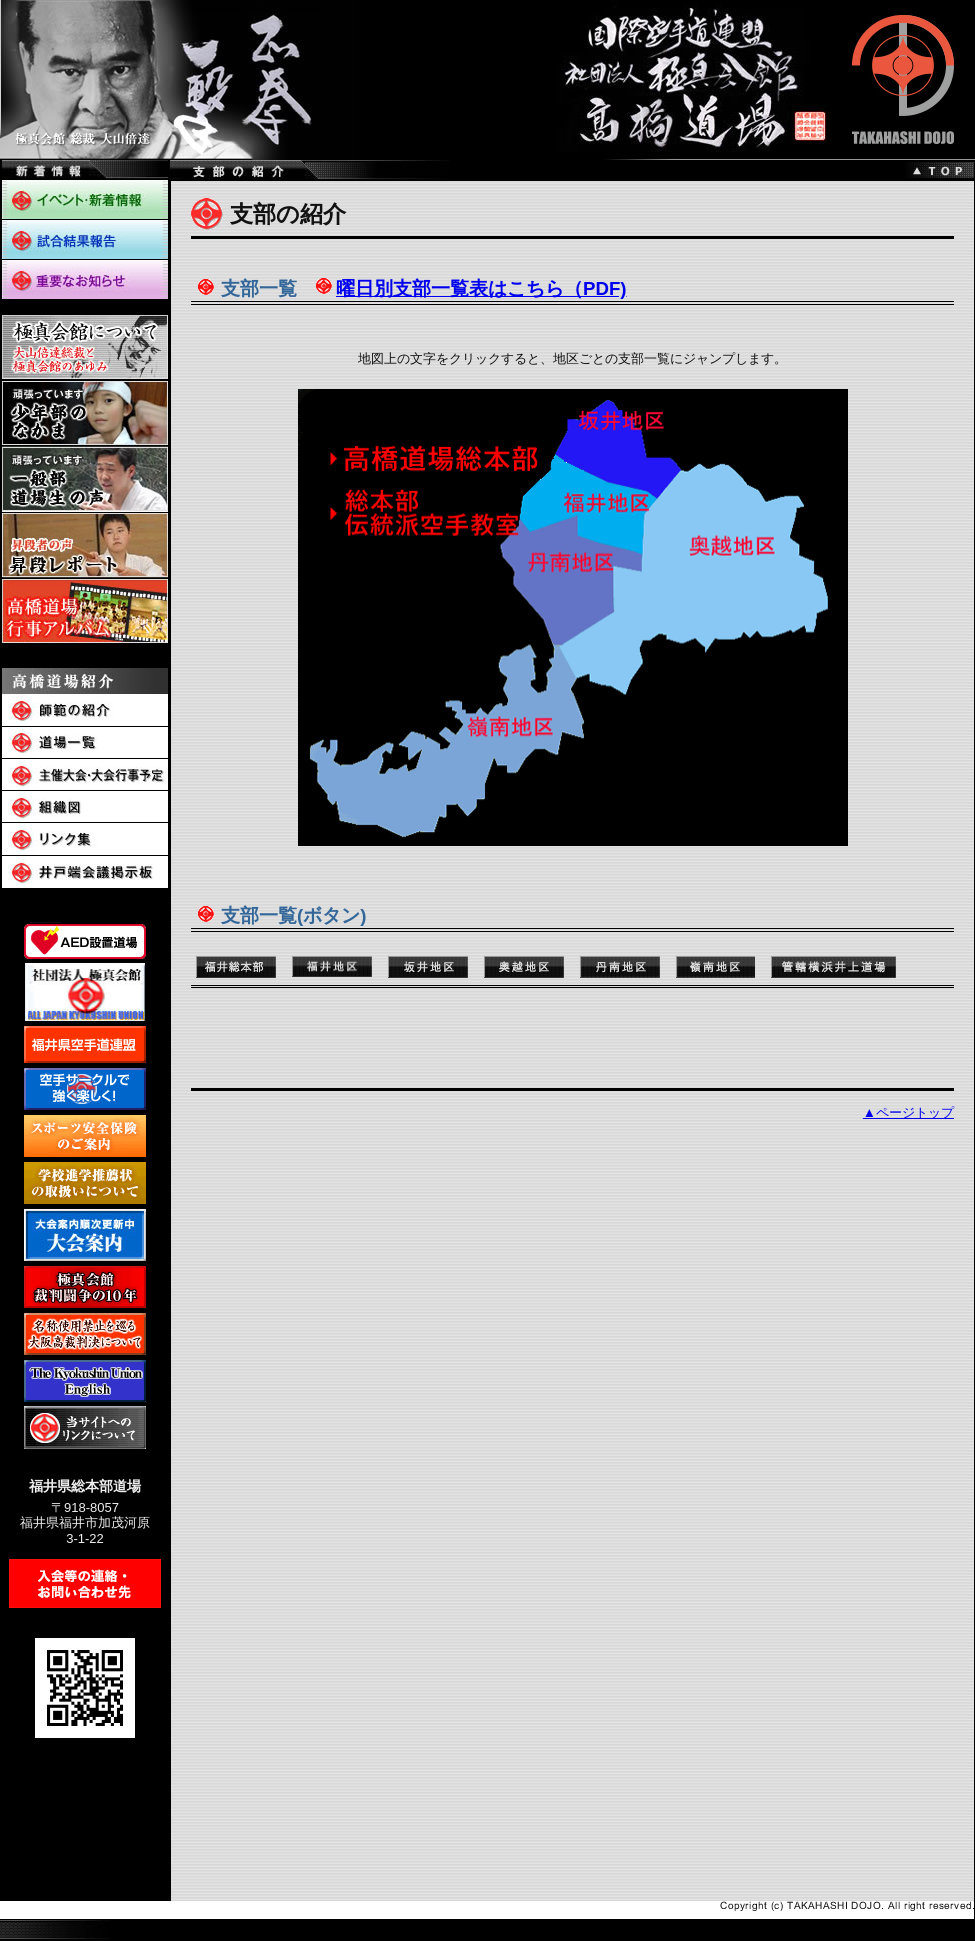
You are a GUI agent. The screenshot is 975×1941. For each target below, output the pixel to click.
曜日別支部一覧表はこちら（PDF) (481, 288)
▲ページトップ (908, 1112)
